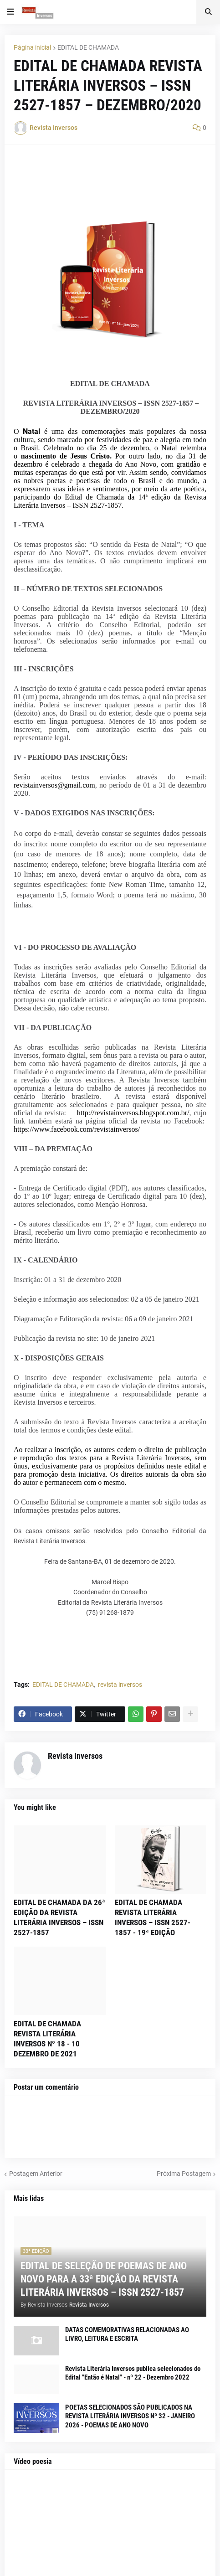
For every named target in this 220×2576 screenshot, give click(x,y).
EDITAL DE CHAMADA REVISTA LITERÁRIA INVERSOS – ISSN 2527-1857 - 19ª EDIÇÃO (152, 1917)
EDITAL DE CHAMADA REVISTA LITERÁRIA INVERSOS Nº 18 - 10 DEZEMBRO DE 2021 (47, 2038)
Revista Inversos (75, 1756)
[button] (10, 12)
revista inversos (120, 1684)
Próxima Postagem (184, 2173)
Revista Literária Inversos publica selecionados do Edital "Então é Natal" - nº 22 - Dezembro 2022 (132, 2373)
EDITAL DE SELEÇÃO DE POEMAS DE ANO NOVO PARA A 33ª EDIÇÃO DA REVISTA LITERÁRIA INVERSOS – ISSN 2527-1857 (103, 2279)
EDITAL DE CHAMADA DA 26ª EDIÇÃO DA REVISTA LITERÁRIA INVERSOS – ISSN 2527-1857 (59, 1917)
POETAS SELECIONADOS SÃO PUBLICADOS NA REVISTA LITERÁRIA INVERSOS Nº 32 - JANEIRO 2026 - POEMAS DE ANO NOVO (130, 2416)
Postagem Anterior (35, 2173)
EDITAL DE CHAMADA (88, 47)
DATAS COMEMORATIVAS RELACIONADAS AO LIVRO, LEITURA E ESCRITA (127, 2334)
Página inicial (32, 47)
